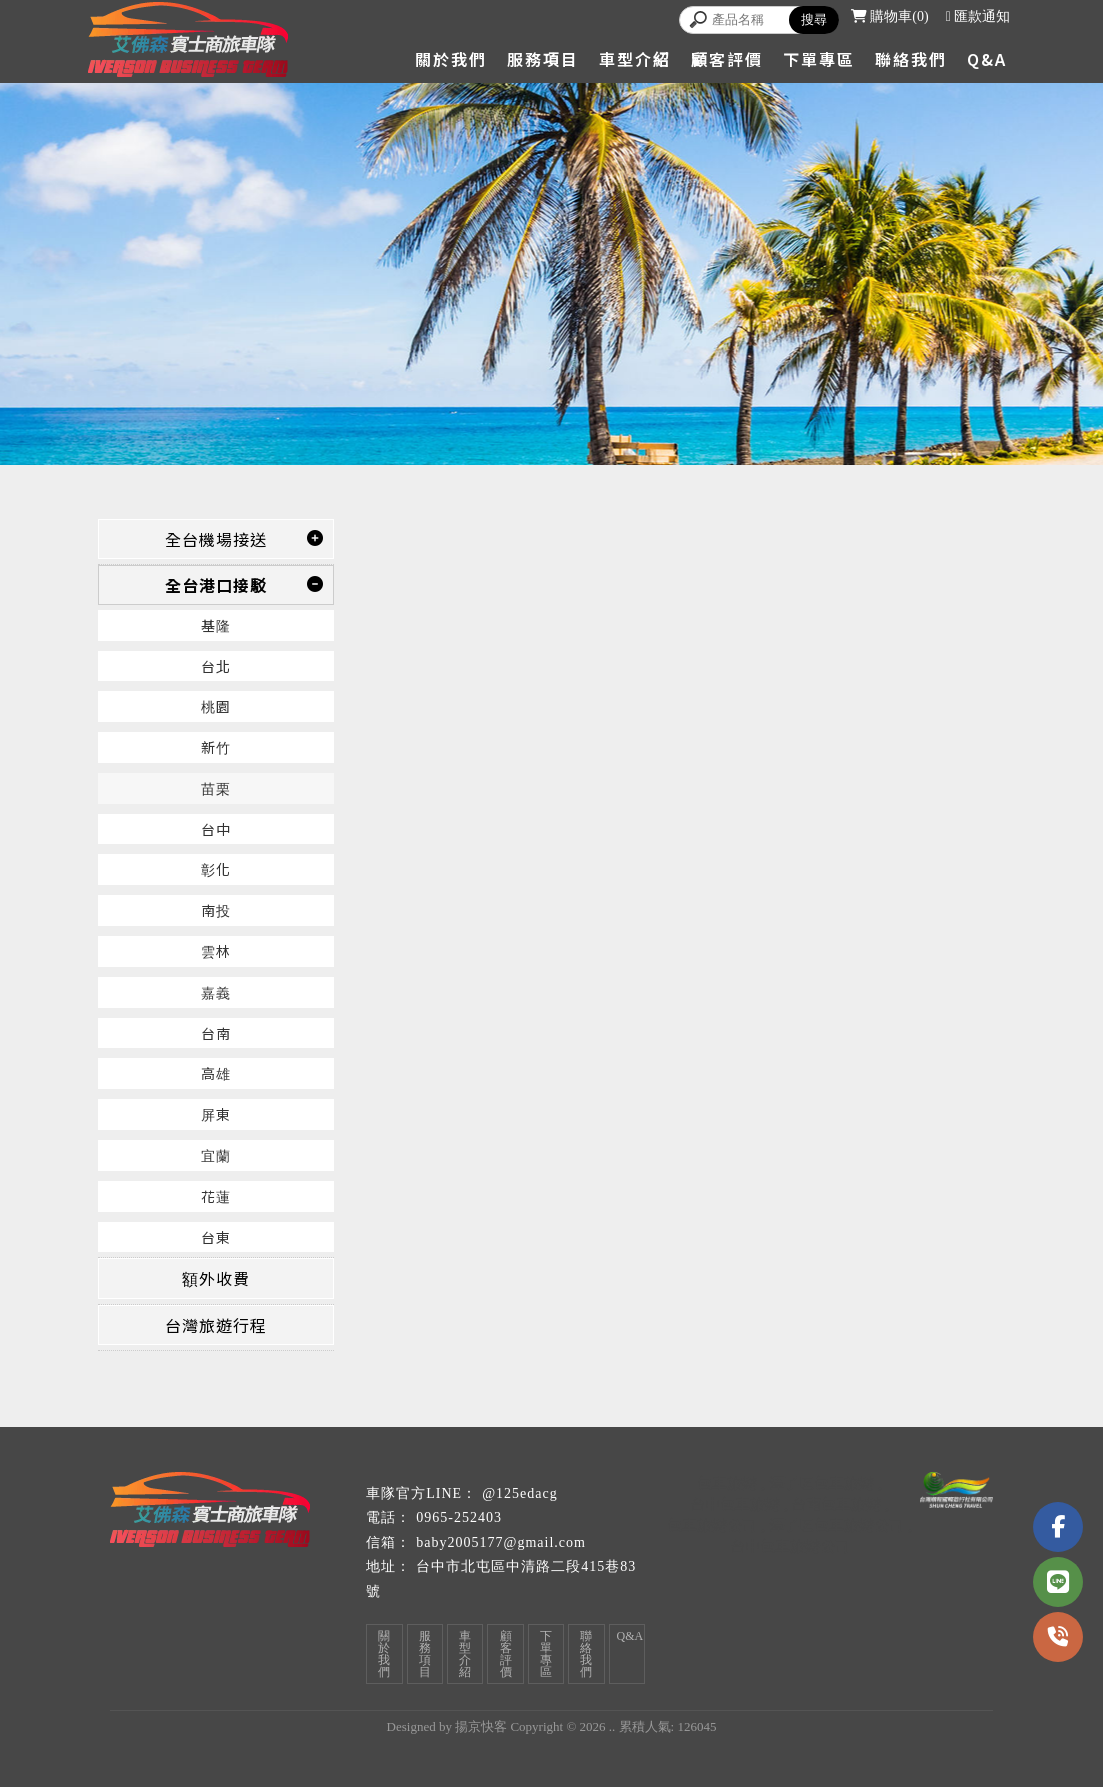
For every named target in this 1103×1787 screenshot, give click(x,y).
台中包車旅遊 (735, 1503)
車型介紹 (635, 59)
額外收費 (216, 1278)
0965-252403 (459, 1517)
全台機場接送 (216, 539)
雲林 (216, 951)
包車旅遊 (727, 1482)
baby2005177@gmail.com (501, 1542)
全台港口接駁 (216, 585)
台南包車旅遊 (836, 1503)
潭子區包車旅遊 (821, 1482)
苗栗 (216, 788)
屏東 (216, 1114)
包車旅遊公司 (712, 1524)
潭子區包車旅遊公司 (836, 1524)
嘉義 (216, 992)
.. (612, 1726)
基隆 (216, 625)
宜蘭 (216, 1155)
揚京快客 (481, 1726)
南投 (216, 910)
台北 (216, 666)
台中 (216, 829)
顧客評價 (727, 59)
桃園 (216, 706)
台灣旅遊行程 (216, 1325)
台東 (216, 1237)
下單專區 (819, 59)
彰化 (216, 869)
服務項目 (543, 59)
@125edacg (520, 1493)
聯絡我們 (911, 59)
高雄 (216, 1073)
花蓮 (216, 1196)
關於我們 (451, 59)
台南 (216, 1033)
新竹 (216, 747)
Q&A (987, 59)
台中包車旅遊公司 (790, 1545)
